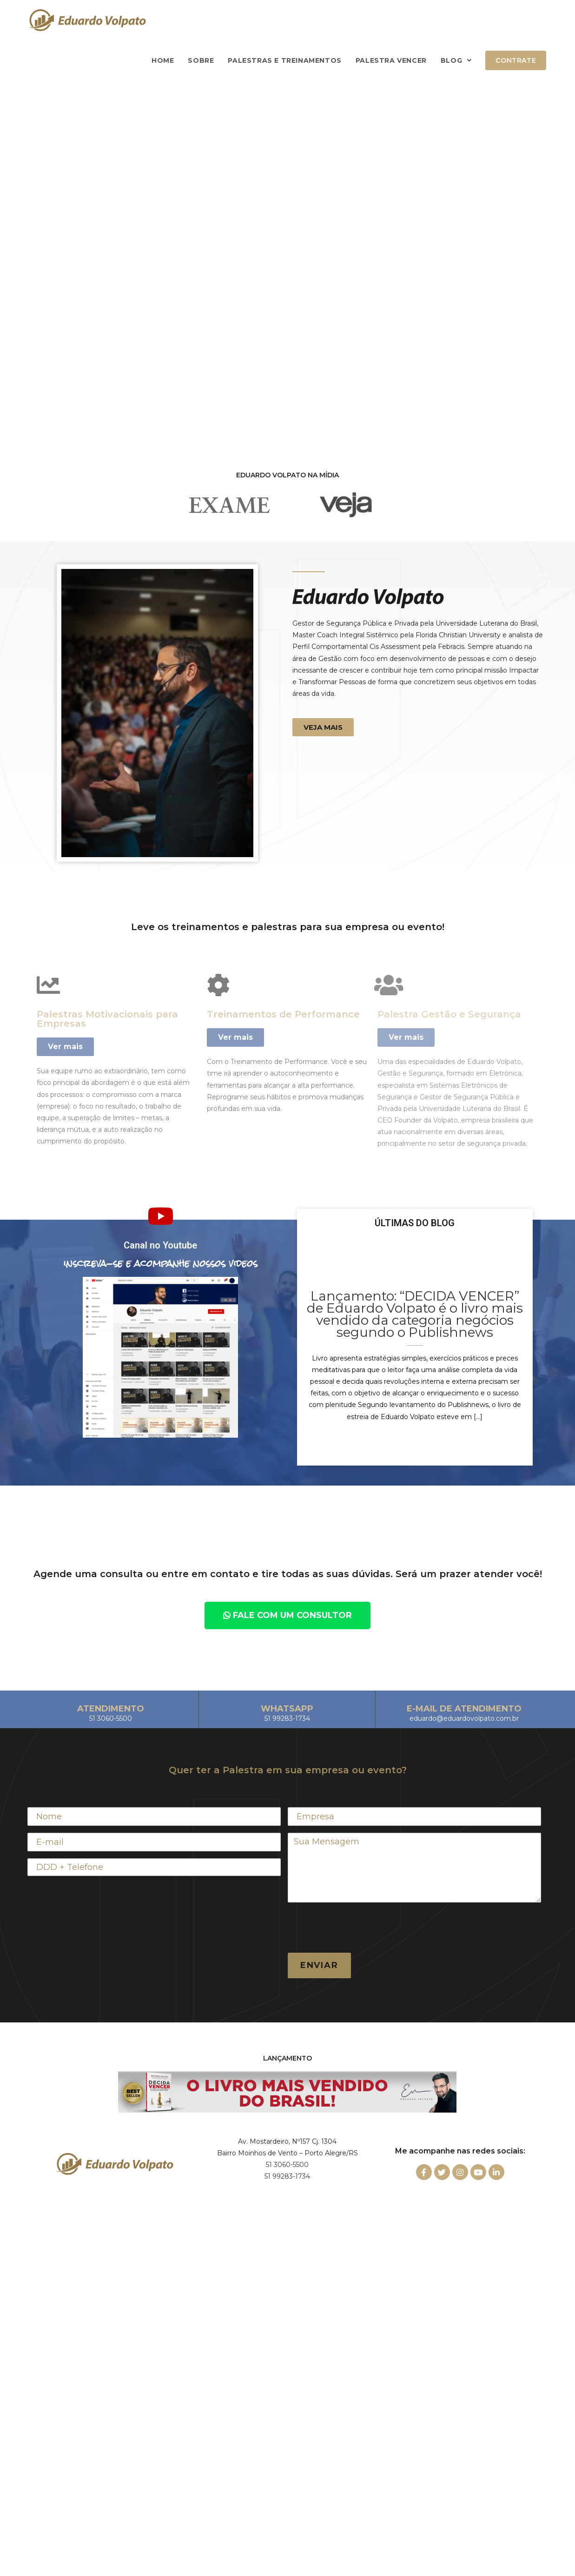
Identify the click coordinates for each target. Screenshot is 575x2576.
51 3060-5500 (287, 2164)
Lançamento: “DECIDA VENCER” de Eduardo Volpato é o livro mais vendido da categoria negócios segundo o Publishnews (415, 1314)
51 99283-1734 (287, 2176)
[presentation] (358, 1927)
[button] (323, 727)
